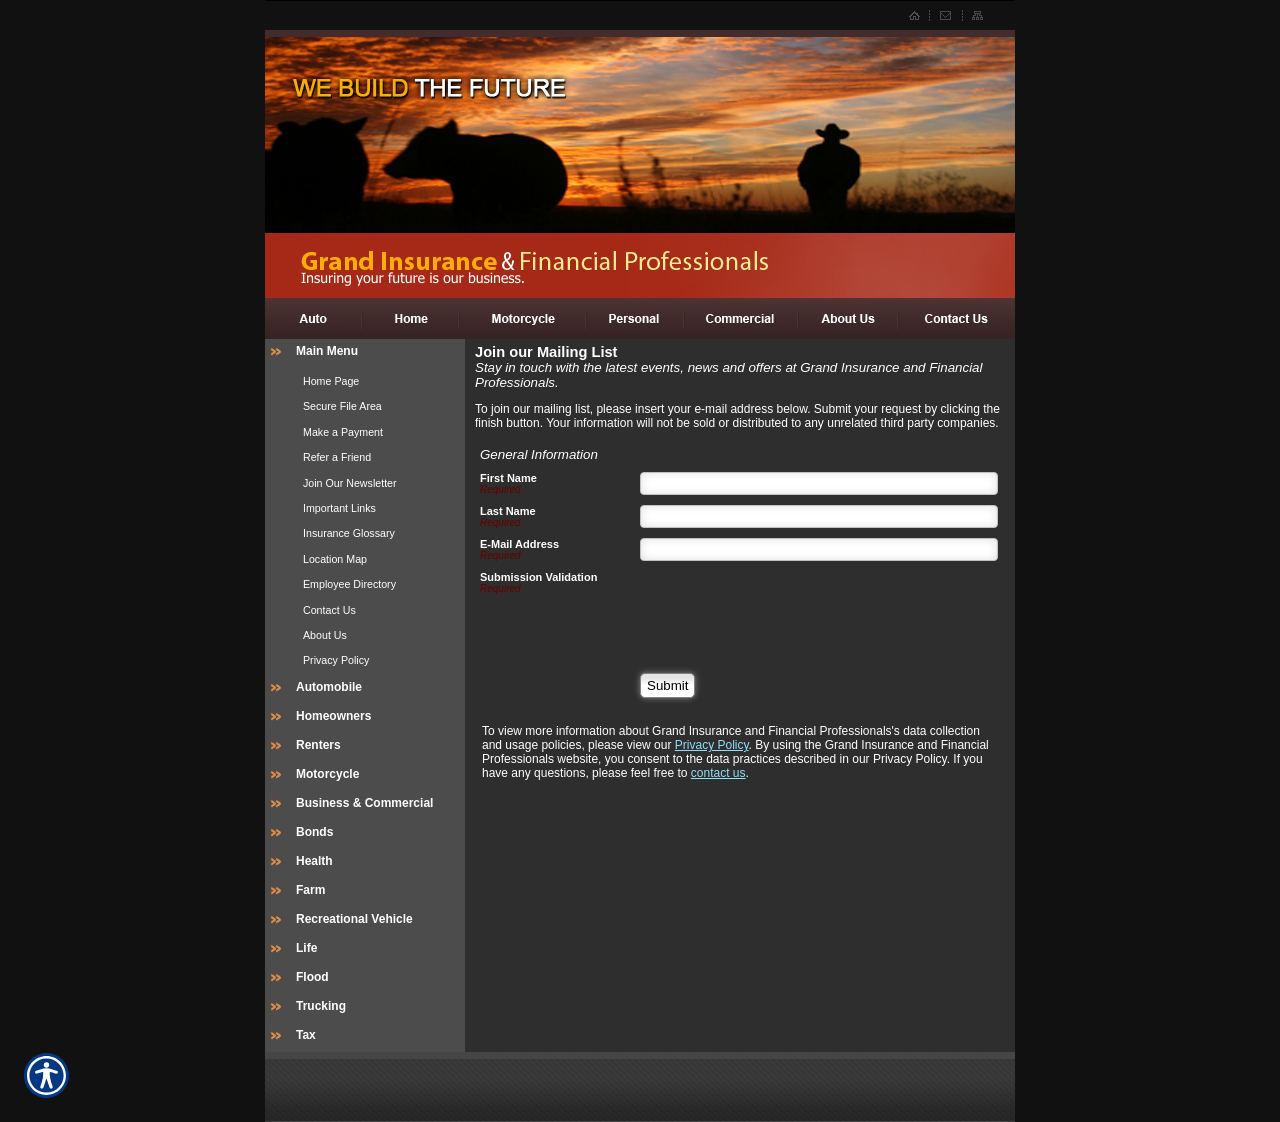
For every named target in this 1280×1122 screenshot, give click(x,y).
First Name (508, 478)
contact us (718, 773)
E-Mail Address (519, 544)
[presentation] (792, 610)
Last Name (508, 511)
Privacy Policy (712, 745)
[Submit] (667, 685)
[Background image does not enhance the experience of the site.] (365, 353)
